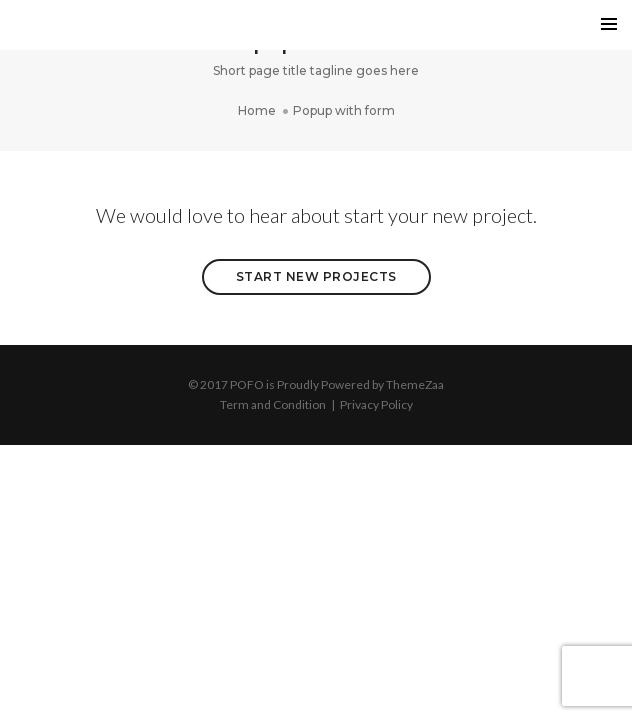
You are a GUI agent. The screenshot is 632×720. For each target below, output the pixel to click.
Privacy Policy (376, 404)
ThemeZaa (415, 384)
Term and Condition (273, 404)
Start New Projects (316, 276)
